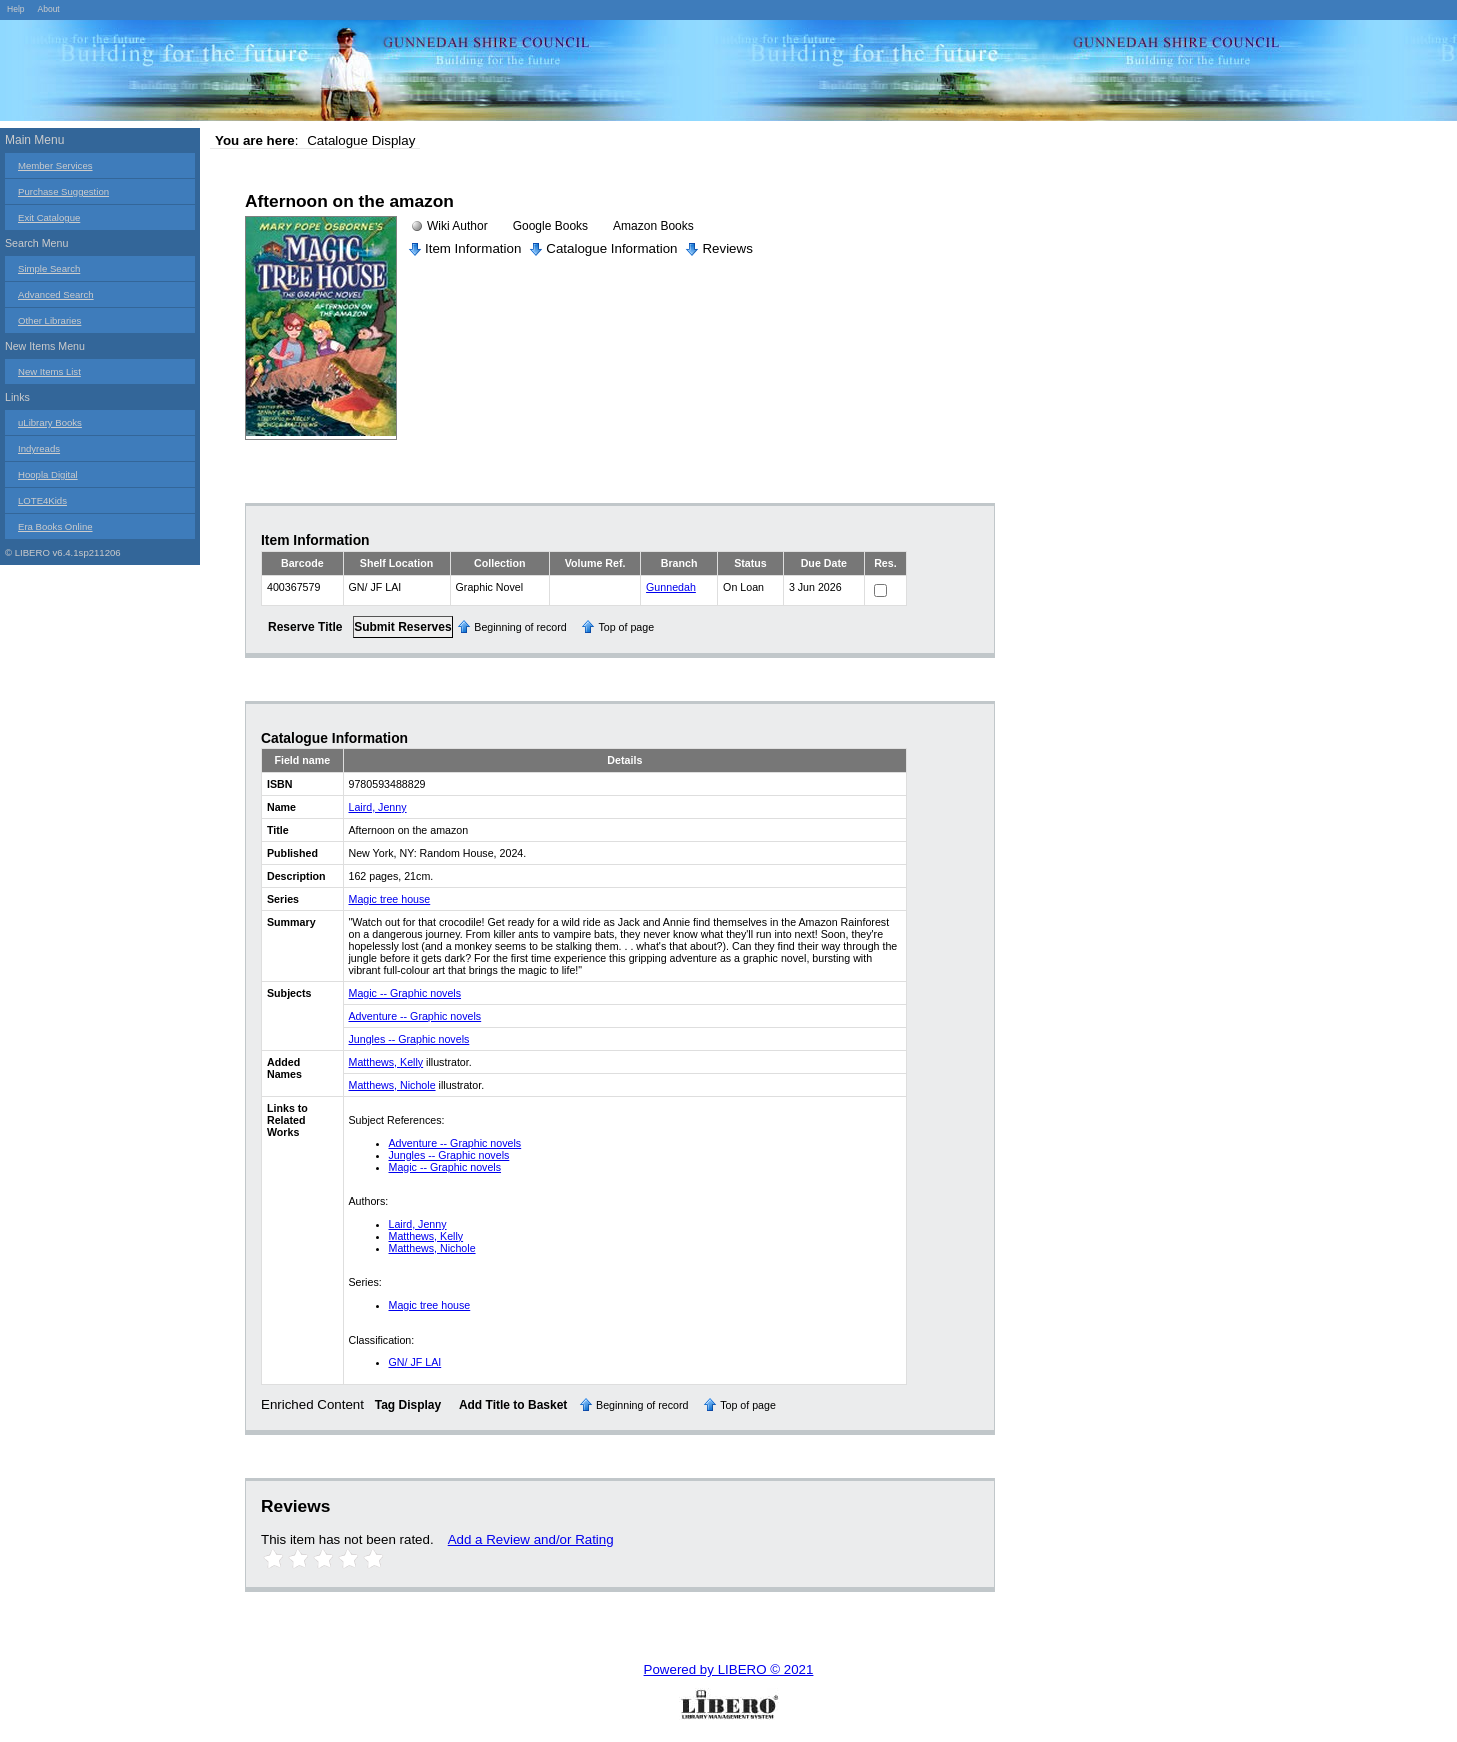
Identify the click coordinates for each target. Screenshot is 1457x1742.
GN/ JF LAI (415, 1362)
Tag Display (408, 1405)
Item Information (473, 248)
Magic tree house (390, 899)
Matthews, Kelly (386, 1062)
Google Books (550, 226)
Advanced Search (56, 294)
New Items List (49, 371)
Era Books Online (55, 526)
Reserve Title (305, 627)
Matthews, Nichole (392, 1085)
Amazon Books (653, 226)
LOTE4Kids (42, 500)
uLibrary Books (50, 422)
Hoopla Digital (48, 474)
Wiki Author (457, 226)
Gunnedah (671, 587)
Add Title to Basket (513, 1405)
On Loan (743, 587)
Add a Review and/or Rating (531, 1539)
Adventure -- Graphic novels (415, 1016)
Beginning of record (520, 627)
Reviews (727, 248)
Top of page (626, 627)
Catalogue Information (611, 248)
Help (16, 9)
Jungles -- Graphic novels (409, 1039)
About (48, 9)
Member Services (55, 165)
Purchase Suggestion (63, 191)
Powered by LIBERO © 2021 (729, 1669)
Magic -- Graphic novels (405, 993)
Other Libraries (49, 320)
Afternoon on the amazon (349, 201)
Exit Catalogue (49, 217)
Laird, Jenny (378, 807)
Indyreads (39, 448)
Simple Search (49, 268)
